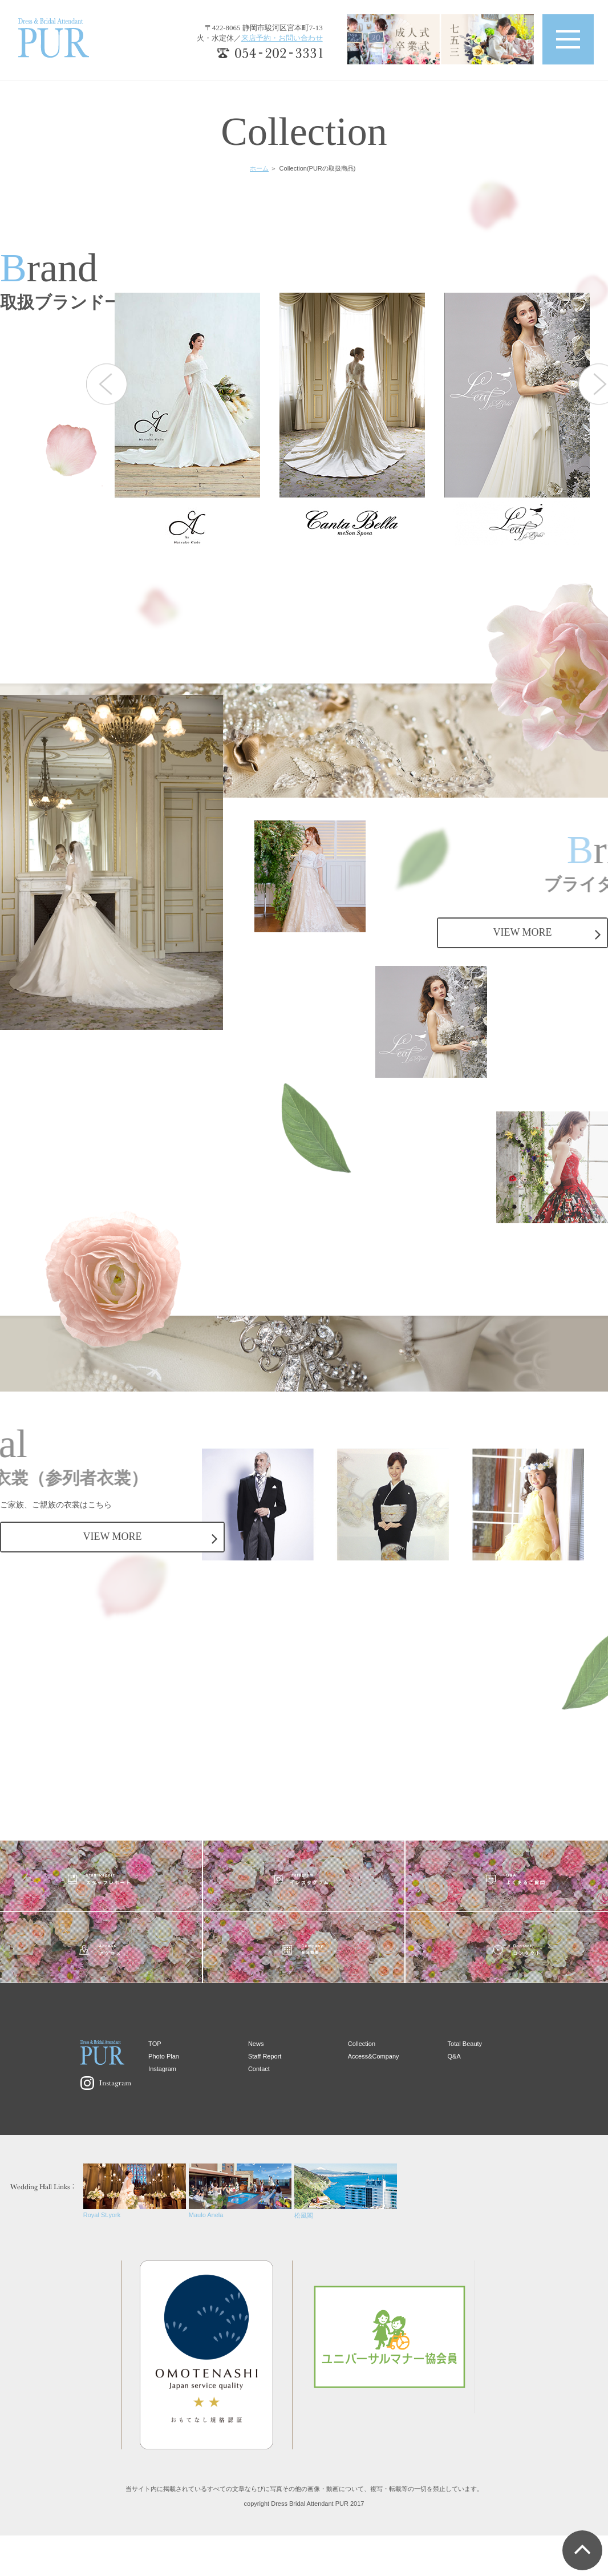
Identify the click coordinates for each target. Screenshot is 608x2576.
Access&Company (373, 2056)
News (256, 2043)
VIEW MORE (522, 932)
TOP (154, 2043)
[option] (197, 421)
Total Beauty (465, 2043)
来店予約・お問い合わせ (282, 38)
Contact (259, 2068)
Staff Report (265, 2056)
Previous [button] (106, 384)
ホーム (259, 168)
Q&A (454, 2056)
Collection (361, 2043)
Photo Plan (163, 2056)
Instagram (162, 2068)
